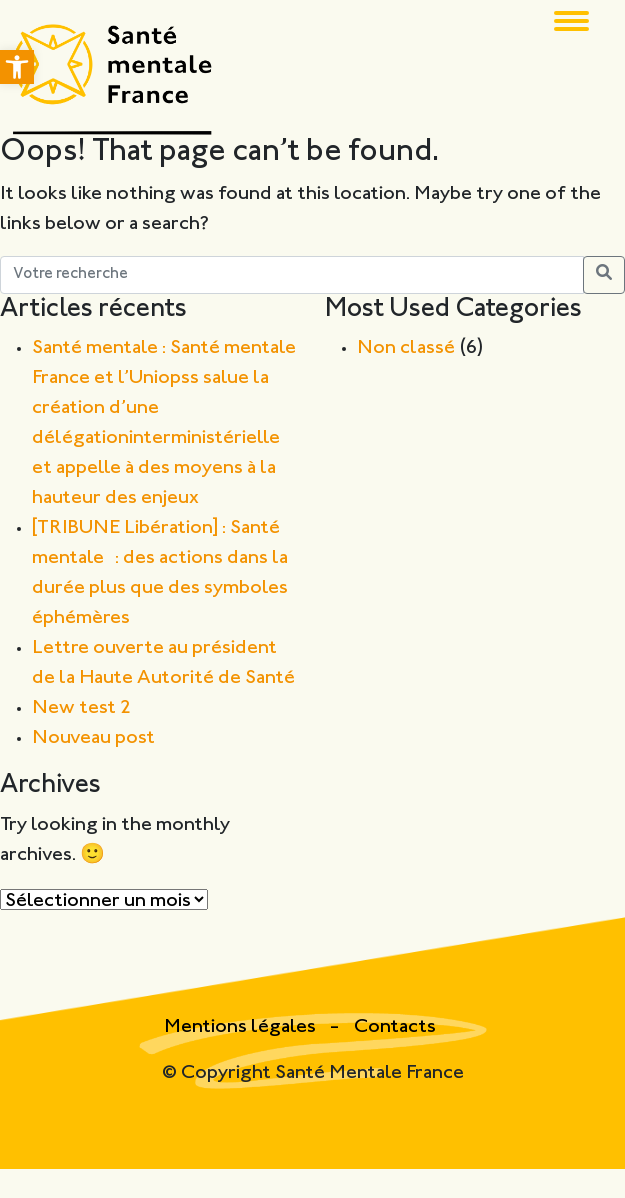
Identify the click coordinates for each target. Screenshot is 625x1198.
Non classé (406, 348)
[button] (17, 67)
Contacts (395, 1027)
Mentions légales (242, 1027)
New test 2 (81, 708)
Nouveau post (93, 738)
